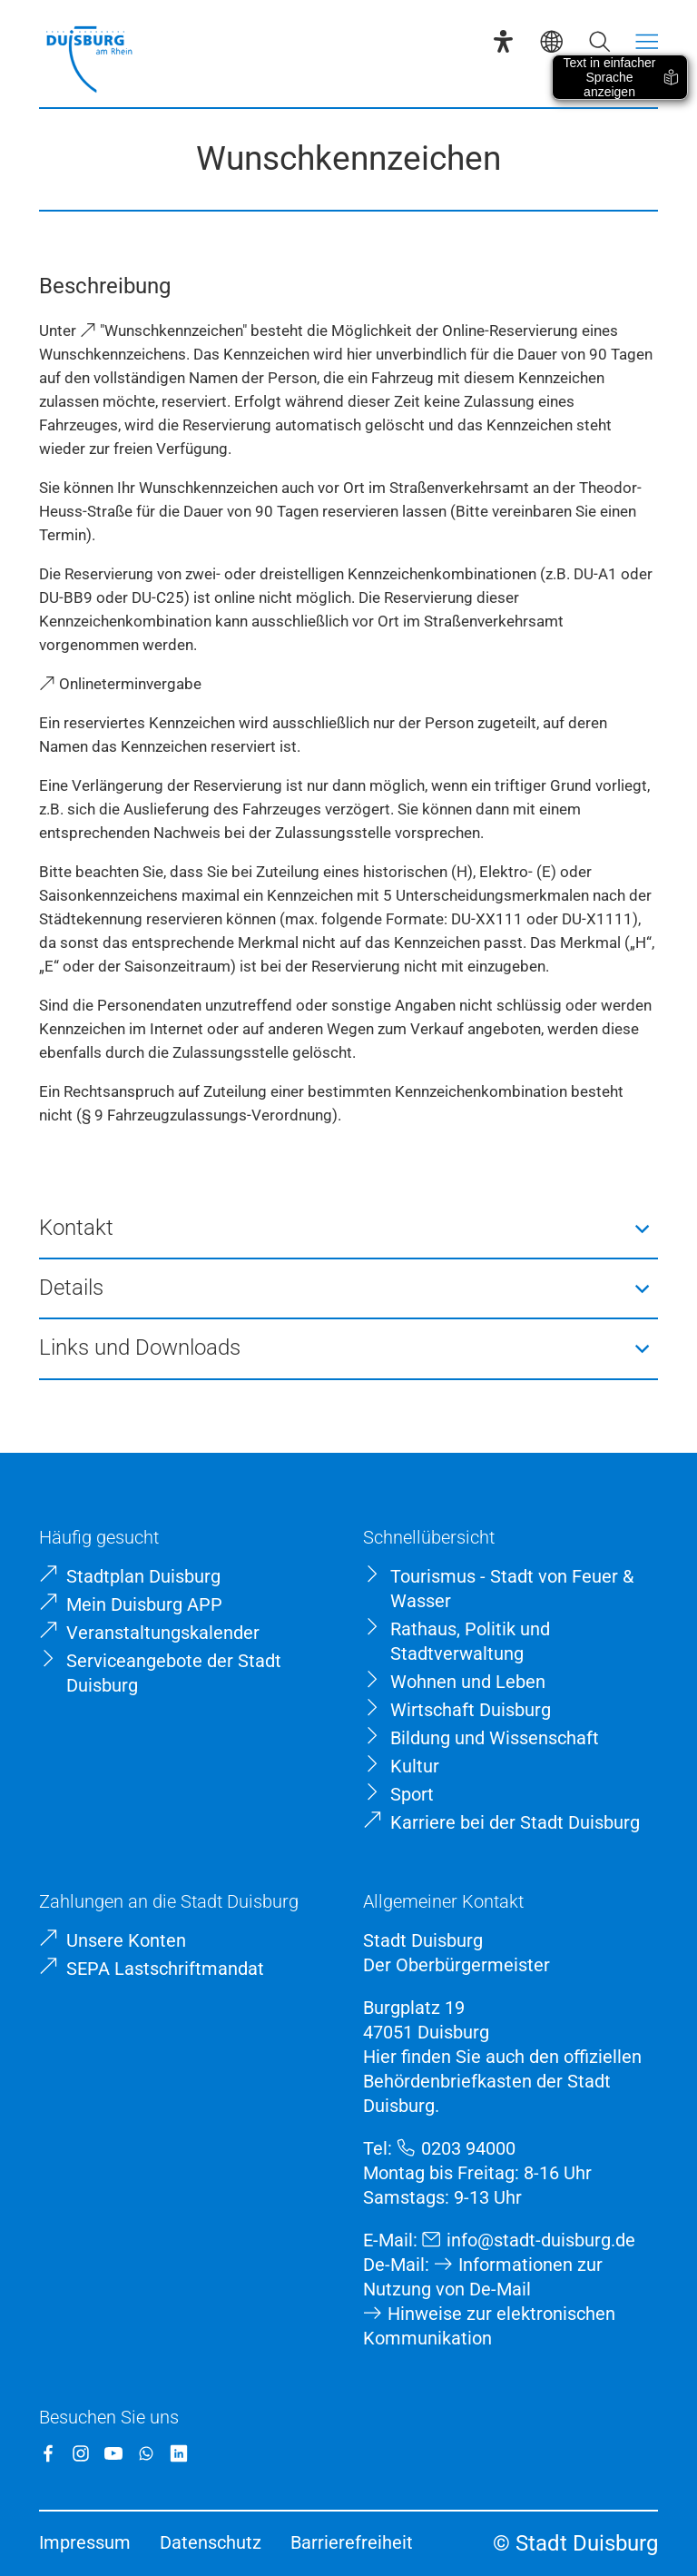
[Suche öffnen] (599, 41)
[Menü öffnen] (646, 41)
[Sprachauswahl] (551, 41)
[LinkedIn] (179, 2453)
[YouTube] (113, 2453)
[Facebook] (48, 2453)
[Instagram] (81, 2453)
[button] (349, 1228)
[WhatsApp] (146, 2453)
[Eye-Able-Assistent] (503, 41)
